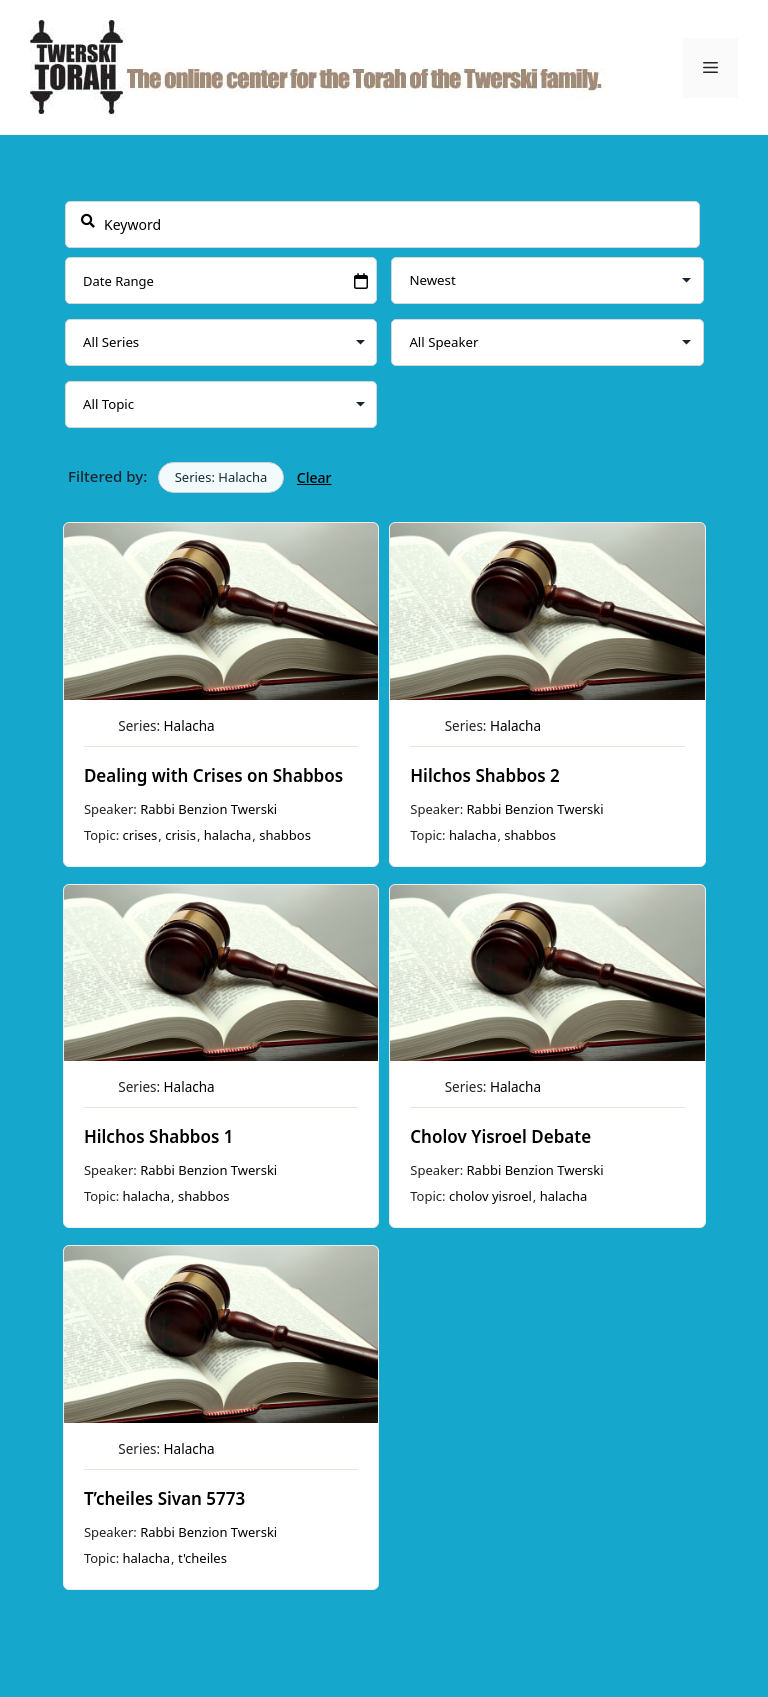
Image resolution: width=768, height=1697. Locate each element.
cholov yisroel (490, 1196)
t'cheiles (202, 1558)
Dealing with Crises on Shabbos (212, 775)
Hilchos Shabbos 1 (158, 1136)
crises (139, 835)
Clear (313, 477)
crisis (180, 835)
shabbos (285, 835)
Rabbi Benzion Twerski (208, 809)
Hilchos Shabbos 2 (485, 775)
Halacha (188, 726)
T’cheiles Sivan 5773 (163, 1498)
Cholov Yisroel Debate (500, 1136)
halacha (227, 835)
